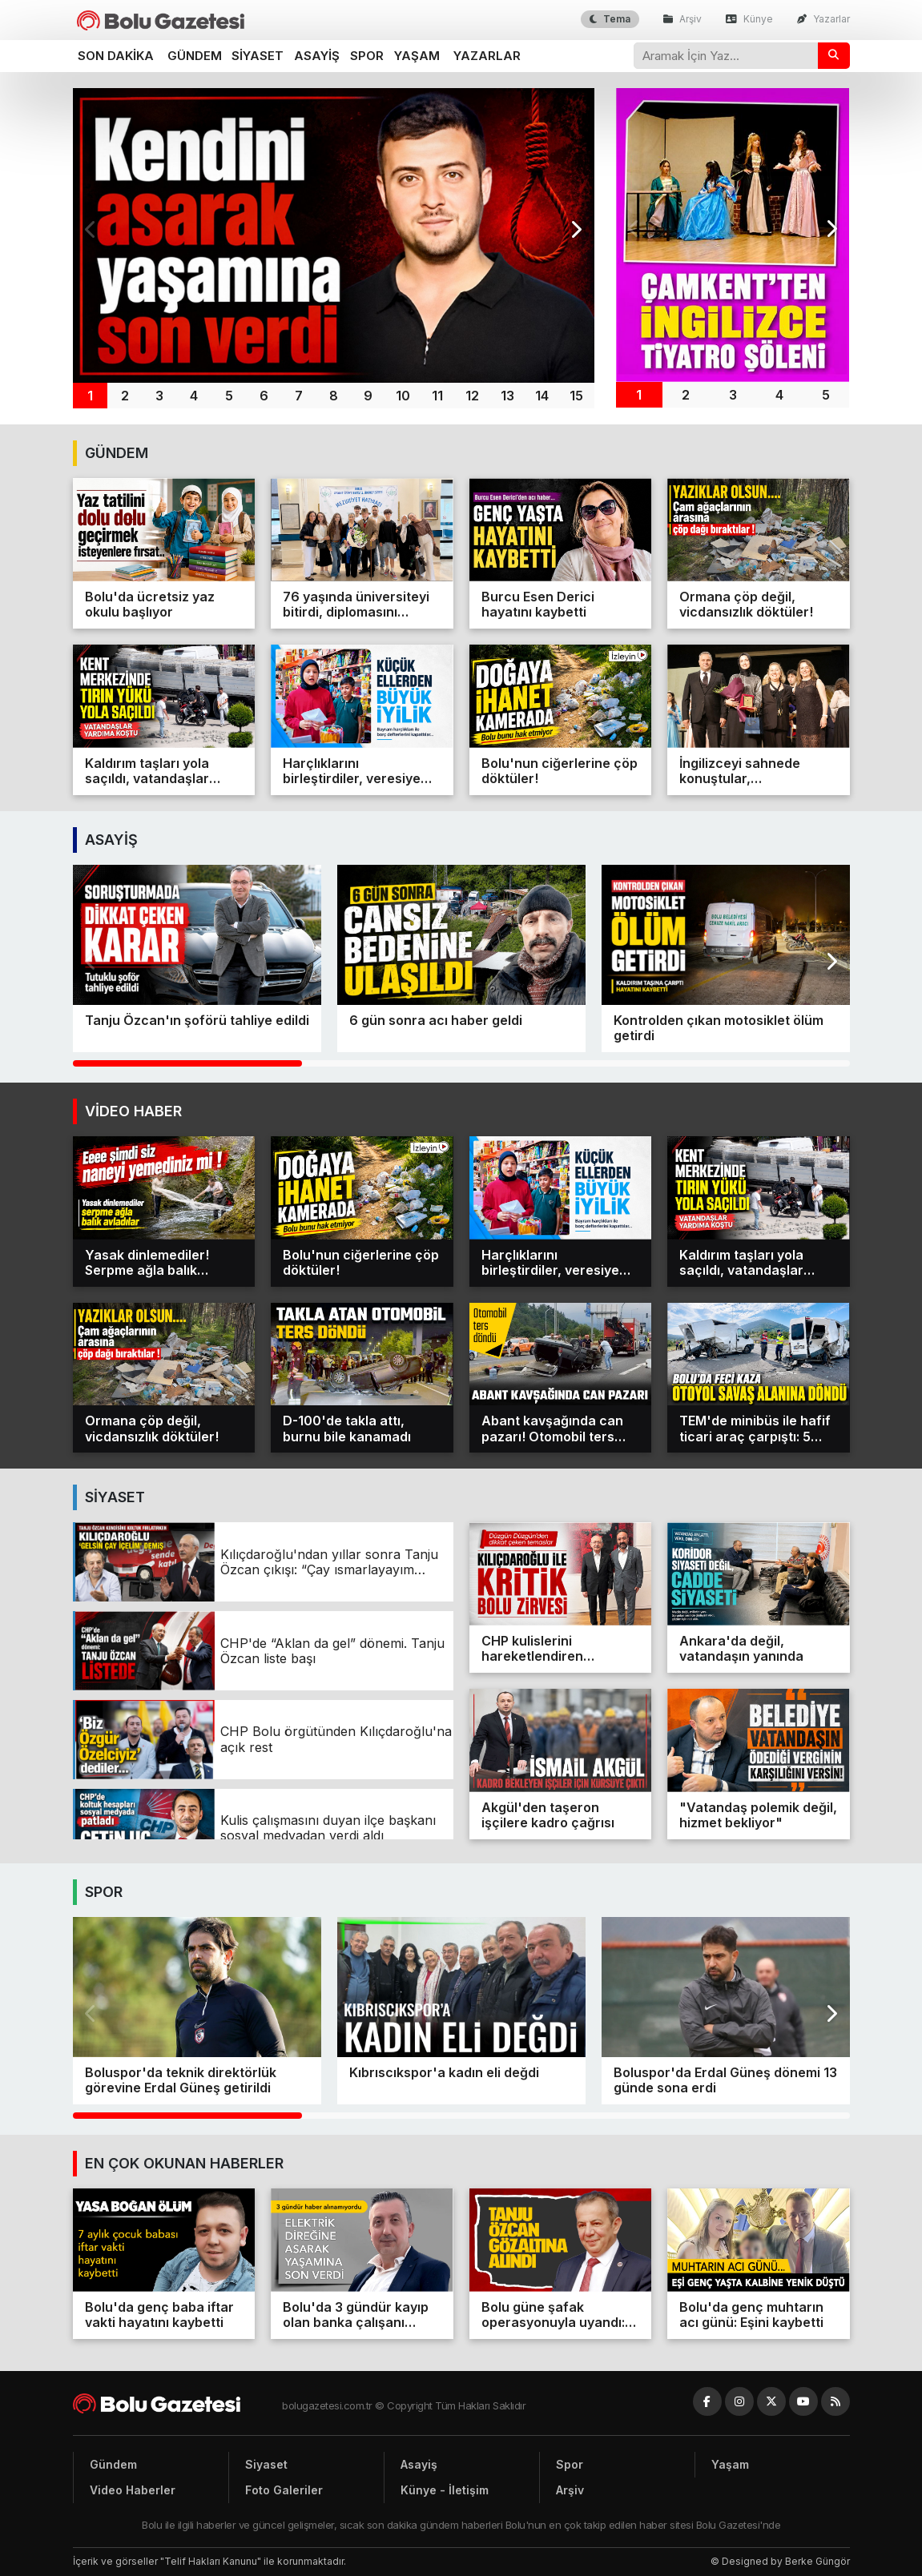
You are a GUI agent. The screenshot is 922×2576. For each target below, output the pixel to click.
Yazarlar (823, 19)
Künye (749, 19)
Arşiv (682, 19)
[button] (576, 230)
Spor (367, 55)
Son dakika (116, 55)
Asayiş (317, 55)
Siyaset (258, 55)
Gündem (194, 55)
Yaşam (417, 55)
